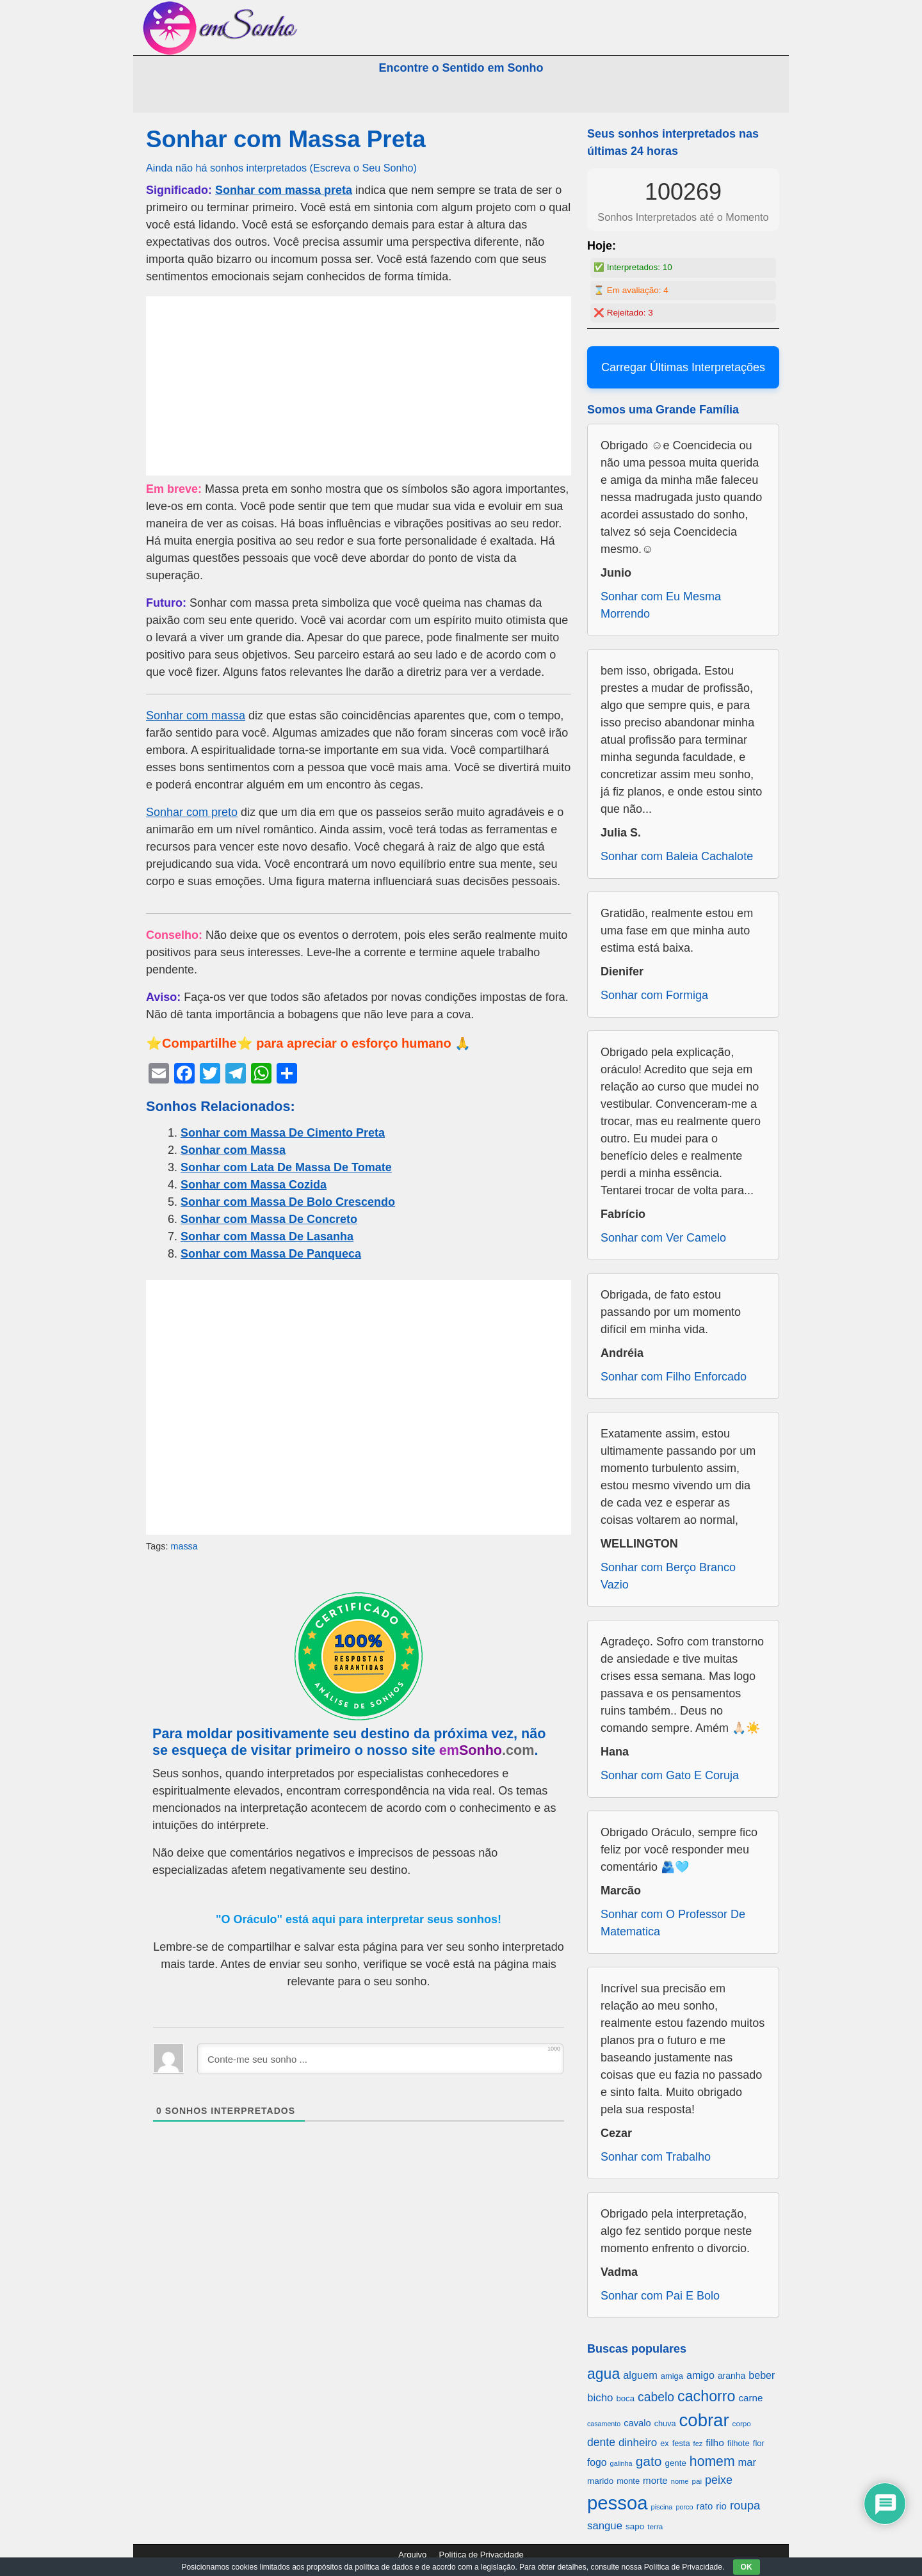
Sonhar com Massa (233, 1150)
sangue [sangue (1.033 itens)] (604, 2526)
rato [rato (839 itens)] (705, 2505)
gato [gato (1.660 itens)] (649, 2461)
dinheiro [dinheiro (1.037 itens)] (638, 2442)
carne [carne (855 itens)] (750, 2397)
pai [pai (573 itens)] (696, 2481)
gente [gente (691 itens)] (675, 2463)
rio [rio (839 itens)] (721, 2505)
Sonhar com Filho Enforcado (674, 1376)
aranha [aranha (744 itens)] (731, 2376)
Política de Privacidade (481, 2554)
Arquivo (412, 2554)
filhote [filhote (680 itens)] (738, 2443)
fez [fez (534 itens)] (698, 2443)
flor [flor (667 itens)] (758, 2443)
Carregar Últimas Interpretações (683, 367)
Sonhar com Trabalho (656, 2156)
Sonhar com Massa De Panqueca (271, 1253)
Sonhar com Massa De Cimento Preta (283, 1132)
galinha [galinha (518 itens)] (621, 2463)
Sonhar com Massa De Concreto (269, 1219)
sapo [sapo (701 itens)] (635, 2526)
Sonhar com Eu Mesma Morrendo (661, 605)
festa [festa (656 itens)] (681, 2443)
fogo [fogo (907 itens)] (597, 2462)
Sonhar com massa (195, 715)
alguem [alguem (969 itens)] (640, 2375)
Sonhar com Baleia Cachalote (677, 856)
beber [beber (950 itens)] (761, 2375)
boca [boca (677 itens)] (626, 2398)
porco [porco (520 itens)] (684, 2507)
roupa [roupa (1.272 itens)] (745, 2505)
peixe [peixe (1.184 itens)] (718, 2480)
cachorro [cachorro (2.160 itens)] (706, 2396)
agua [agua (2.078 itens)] (603, 2373)
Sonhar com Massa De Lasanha (267, 1236)
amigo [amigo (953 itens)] (700, 2375)
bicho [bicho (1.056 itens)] (600, 2398)
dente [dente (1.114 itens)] (601, 2442)
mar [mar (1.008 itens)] (747, 2462)
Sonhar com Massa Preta (286, 139)
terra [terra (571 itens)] (655, 2526)
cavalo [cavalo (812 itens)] (637, 2423)
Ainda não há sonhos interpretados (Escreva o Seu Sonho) (281, 167)
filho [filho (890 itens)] (715, 2442)
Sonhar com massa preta (283, 190)
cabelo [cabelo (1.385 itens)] (656, 2397)
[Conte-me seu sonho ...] (380, 2059)
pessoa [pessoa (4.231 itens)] (617, 2502)
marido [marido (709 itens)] (600, 2481)
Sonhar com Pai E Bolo (660, 2295)
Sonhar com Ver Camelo (663, 1237)
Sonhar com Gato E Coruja (670, 1775)
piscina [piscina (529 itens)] (662, 2507)
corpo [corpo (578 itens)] (741, 2423)
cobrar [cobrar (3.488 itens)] (704, 2420)
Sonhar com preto (192, 812)
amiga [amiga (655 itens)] (672, 2376)
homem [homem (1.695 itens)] (712, 2461)
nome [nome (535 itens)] (680, 2481)
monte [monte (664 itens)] (628, 2481)
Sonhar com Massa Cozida (254, 1184)
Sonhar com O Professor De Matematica (673, 1923)
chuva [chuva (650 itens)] (665, 2423)
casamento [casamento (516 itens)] (603, 2424)
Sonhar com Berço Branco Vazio (668, 1576)
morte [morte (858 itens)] (655, 2480)
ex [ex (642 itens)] (664, 2443)
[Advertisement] (358, 386)
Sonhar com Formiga (654, 995)
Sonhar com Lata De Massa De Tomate (286, 1167)
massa (183, 1546)
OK (746, 2567)
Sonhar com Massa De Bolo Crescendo (288, 1202)
